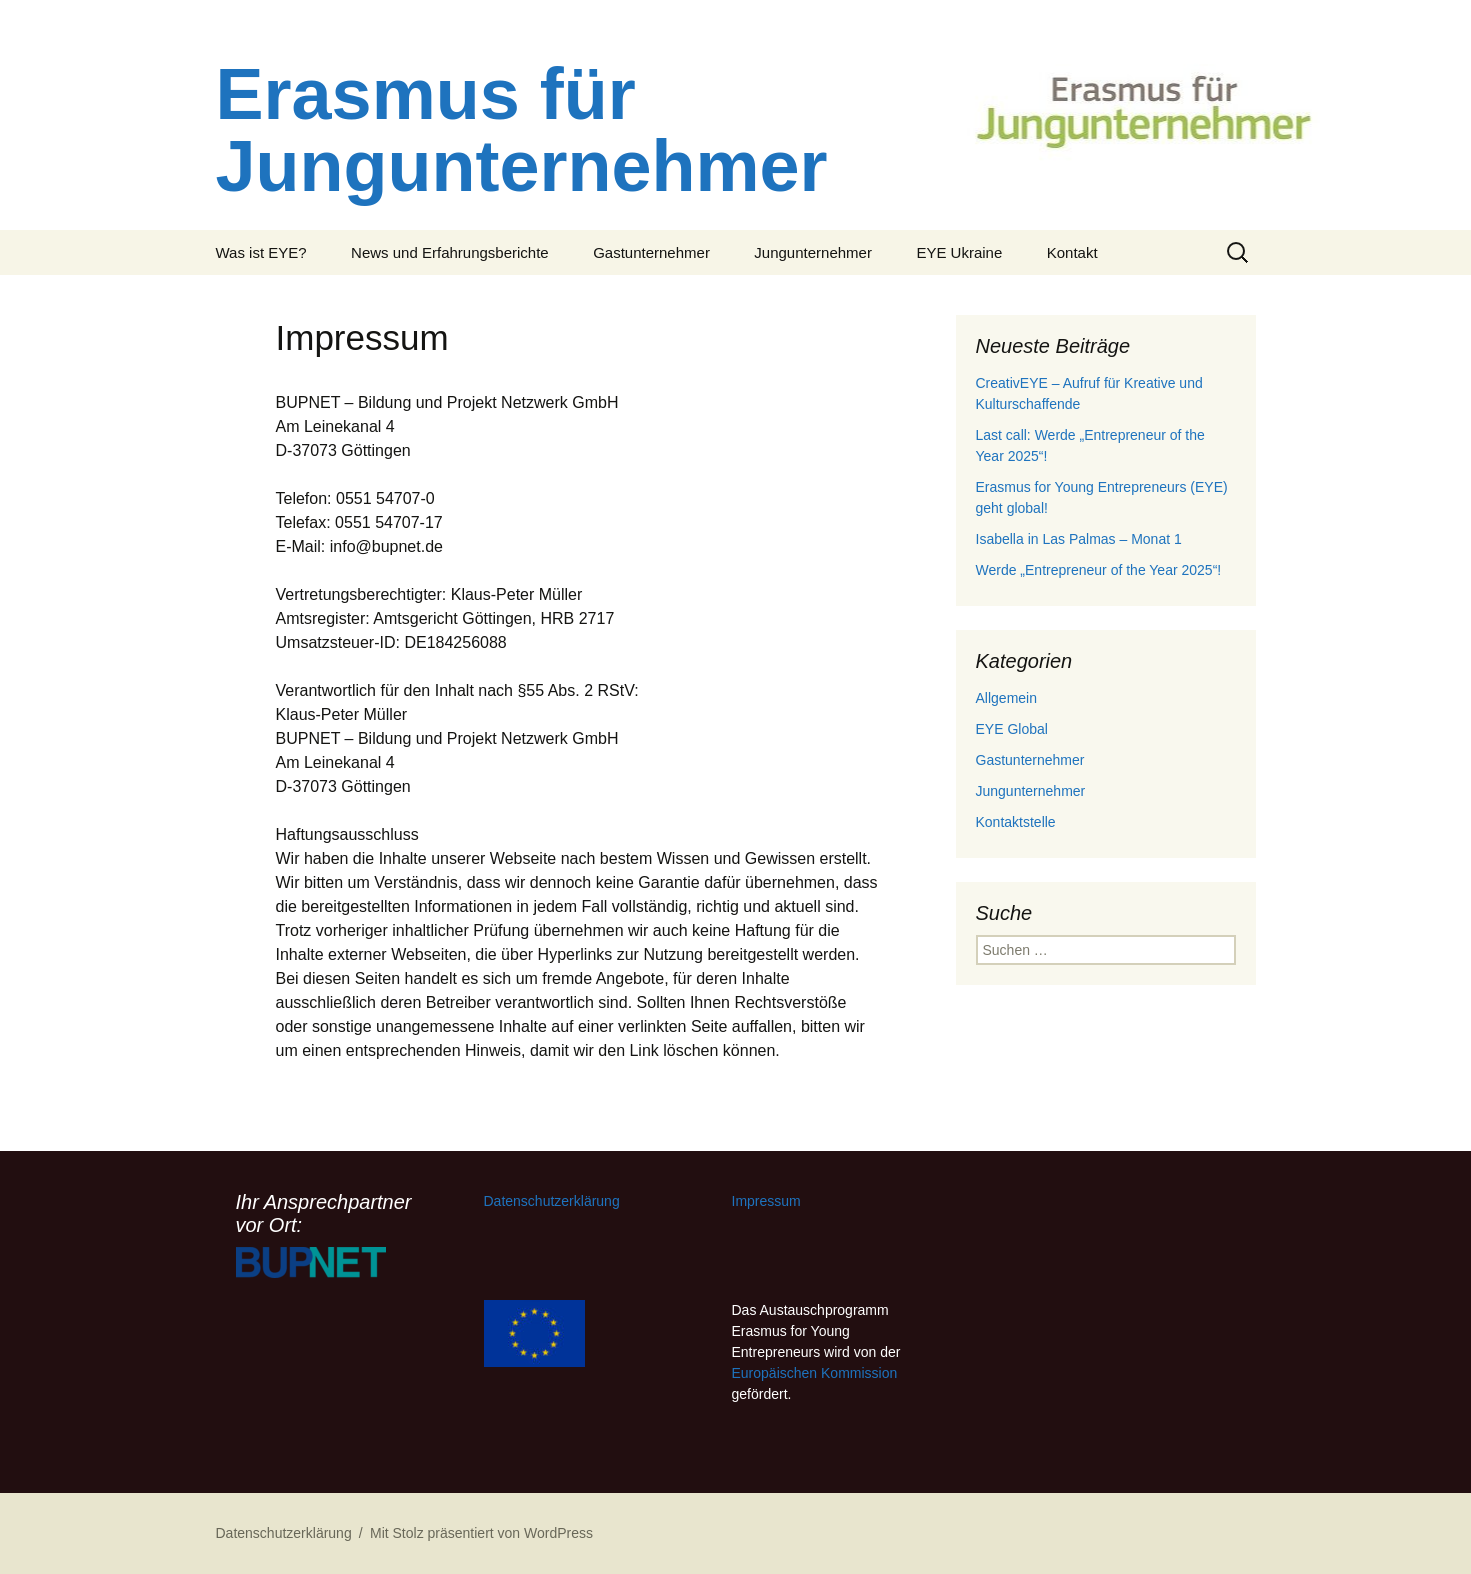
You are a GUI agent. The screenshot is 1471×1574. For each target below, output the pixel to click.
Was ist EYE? (261, 252)
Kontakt (1072, 252)
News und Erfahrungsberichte (450, 252)
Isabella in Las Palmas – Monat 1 (1079, 539)
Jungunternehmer (813, 252)
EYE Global (1012, 729)
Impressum (766, 1201)
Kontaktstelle (1016, 822)
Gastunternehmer (651, 252)
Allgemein (1006, 698)
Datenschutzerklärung (552, 1201)
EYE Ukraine (959, 252)
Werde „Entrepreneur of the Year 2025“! (1099, 570)
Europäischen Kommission (815, 1373)
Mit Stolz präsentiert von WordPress (481, 1533)
